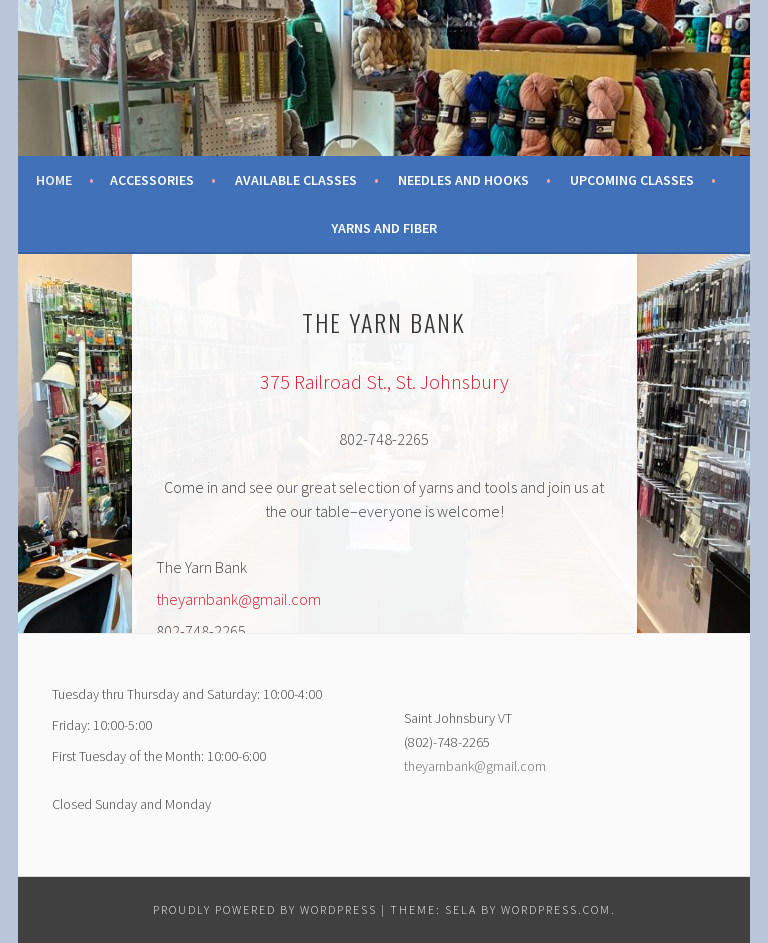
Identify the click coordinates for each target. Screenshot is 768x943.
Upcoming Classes (632, 180)
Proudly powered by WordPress (265, 909)
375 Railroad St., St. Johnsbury (384, 381)
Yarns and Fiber (384, 228)
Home (54, 180)
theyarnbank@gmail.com (238, 599)
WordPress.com (556, 909)
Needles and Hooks (463, 180)
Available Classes (296, 180)
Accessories (152, 180)
